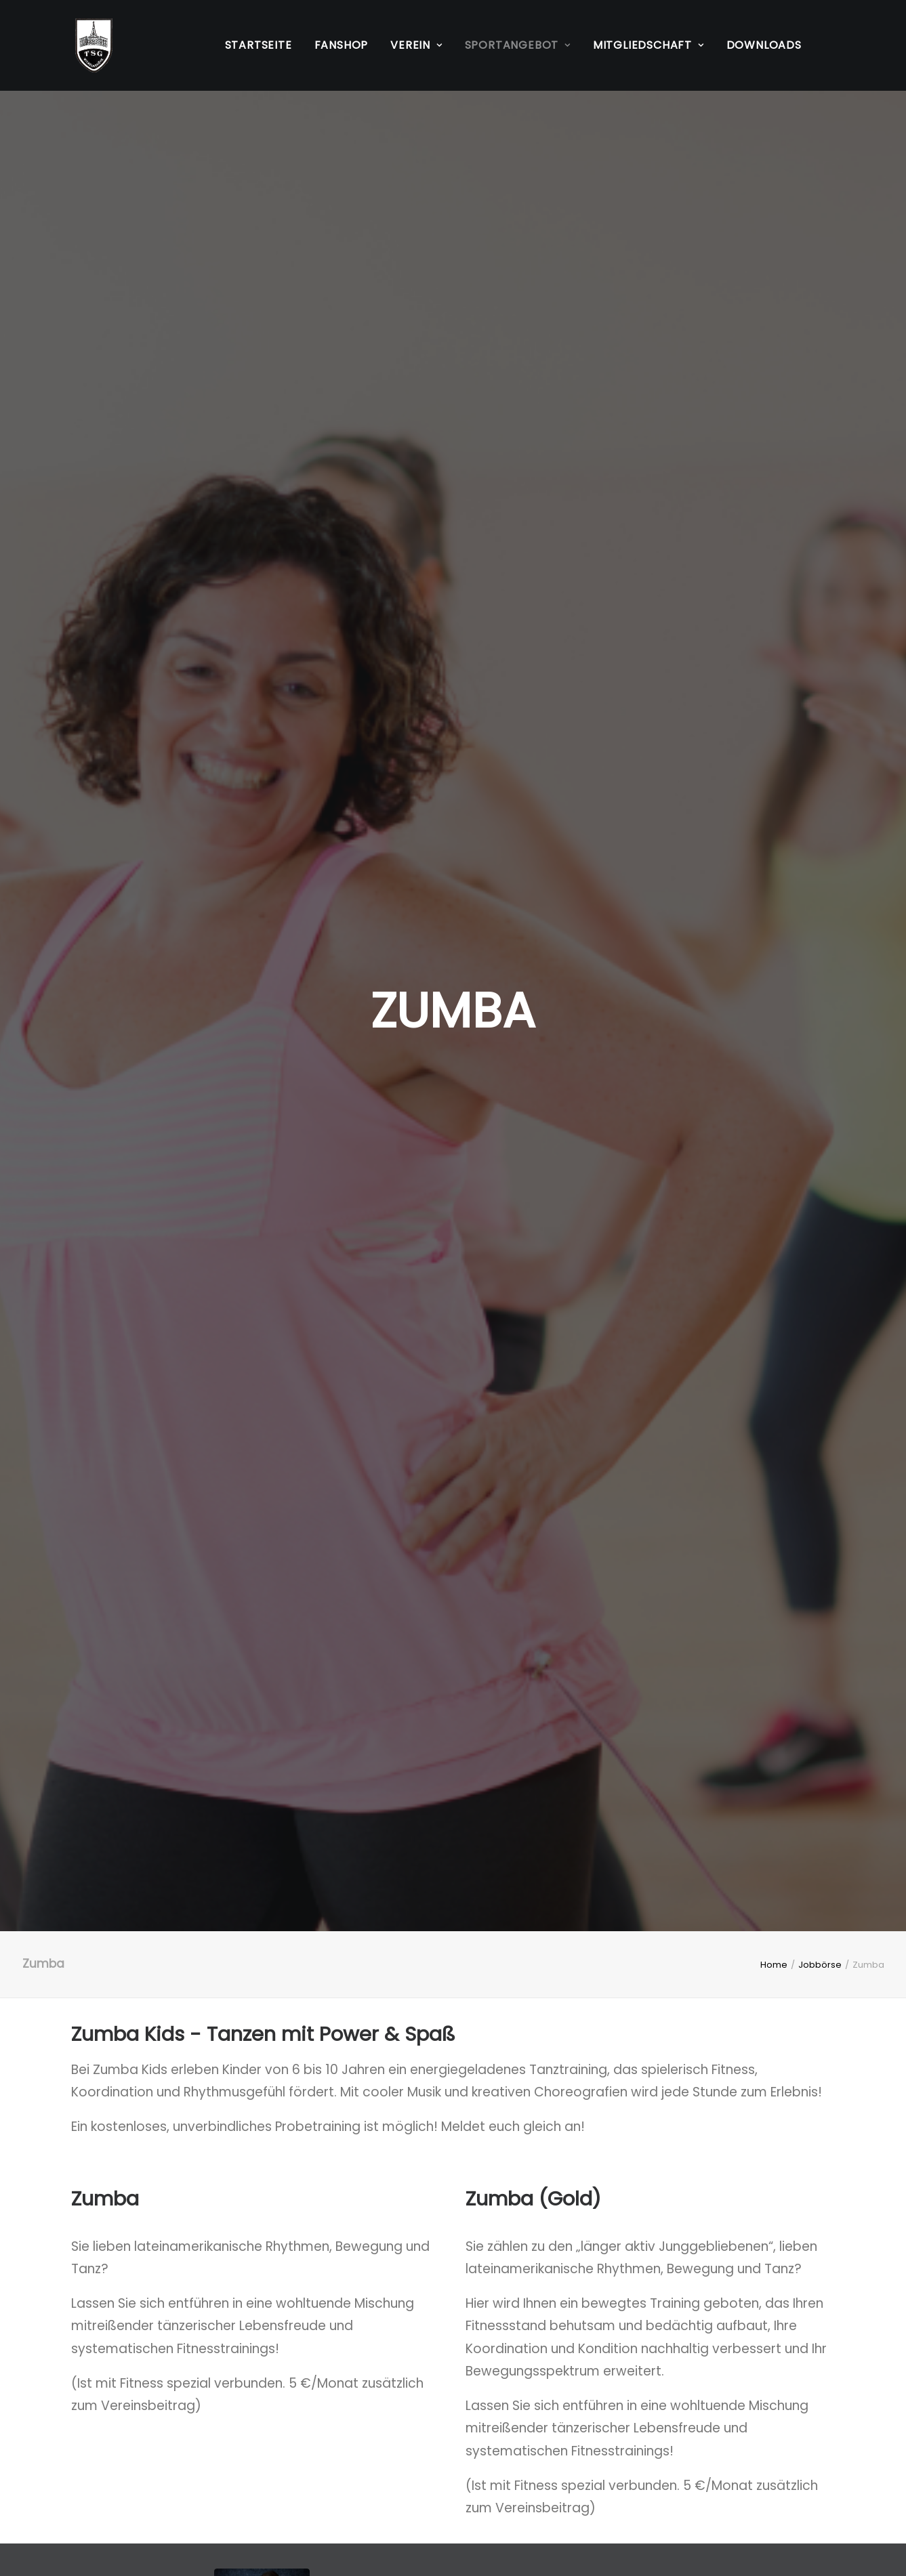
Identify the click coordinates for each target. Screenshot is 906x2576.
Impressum (106, 2464)
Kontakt (359, 2464)
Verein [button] (416, 45)
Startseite (258, 45)
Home (773, 398)
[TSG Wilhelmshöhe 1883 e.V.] (89, 45)
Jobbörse (820, 398)
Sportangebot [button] (518, 45)
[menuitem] (258, 45)
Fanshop (341, 45)
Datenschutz (111, 2487)
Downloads (764, 45)
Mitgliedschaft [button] (648, 45)
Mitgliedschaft (380, 2487)
